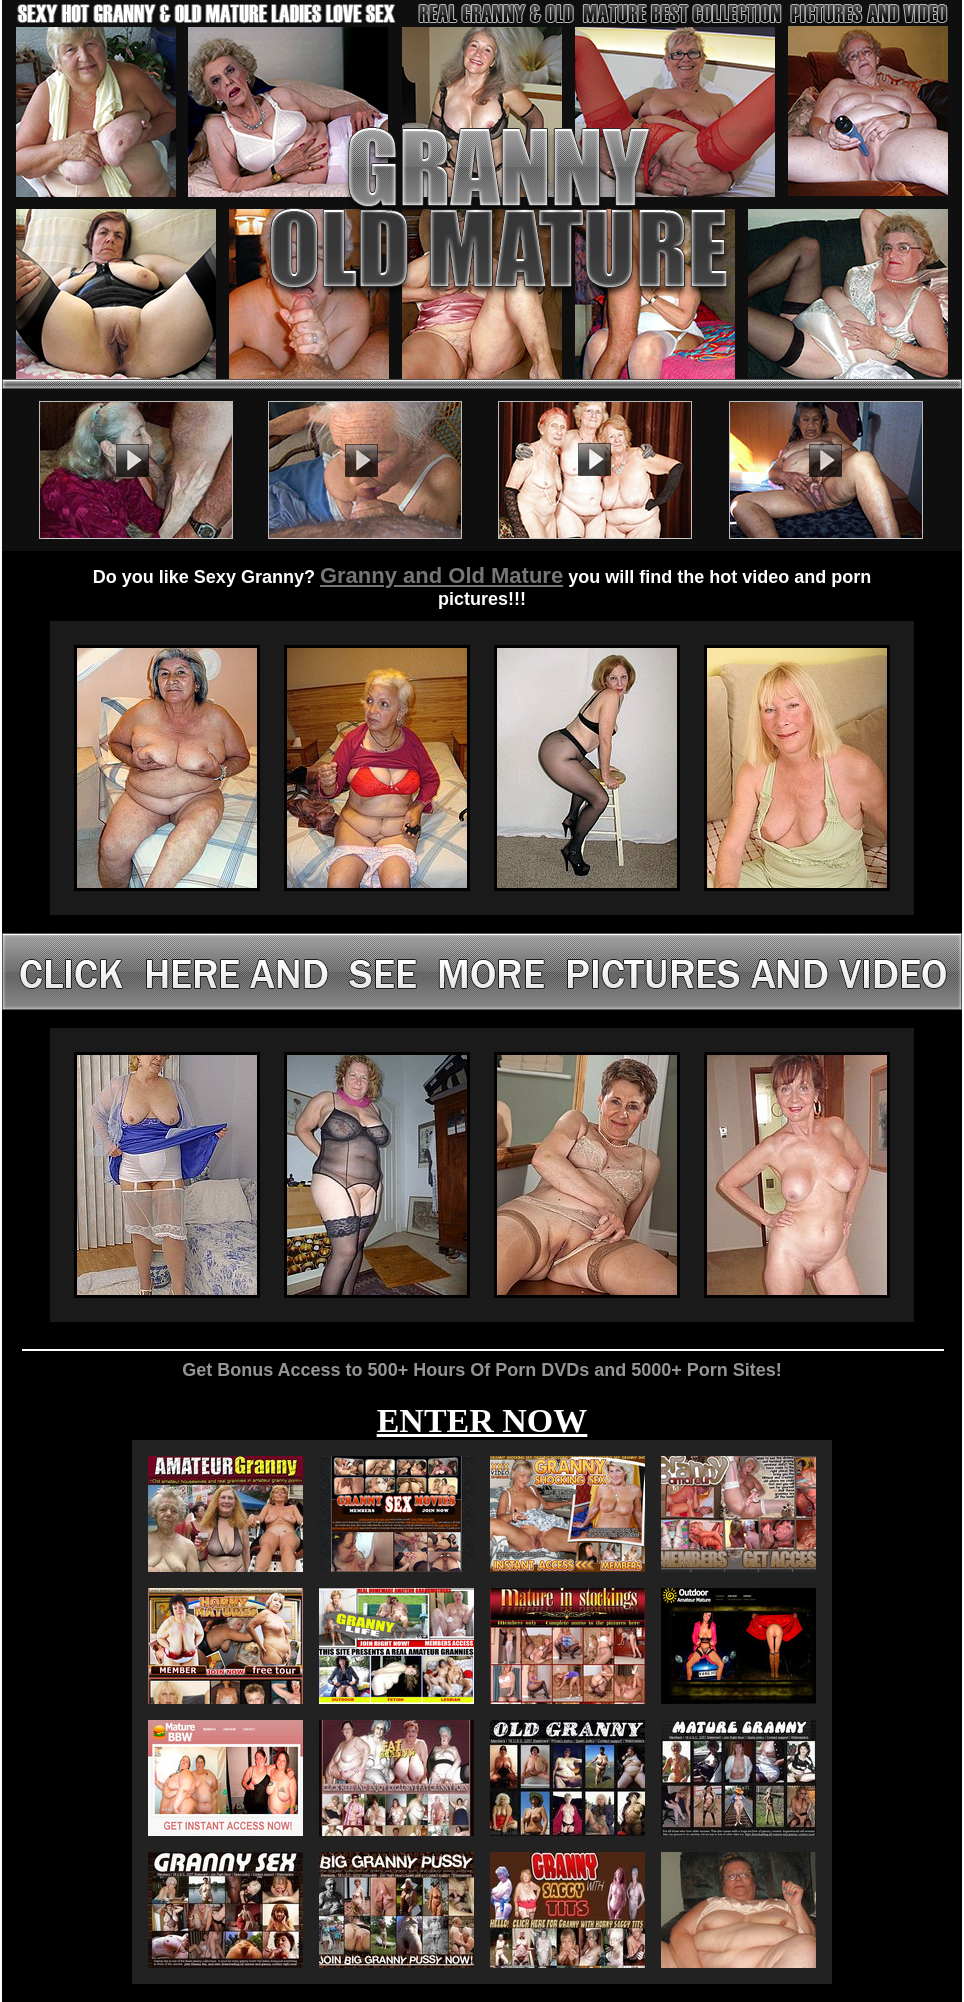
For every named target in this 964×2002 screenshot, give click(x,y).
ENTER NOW (482, 1420)
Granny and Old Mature (441, 575)
